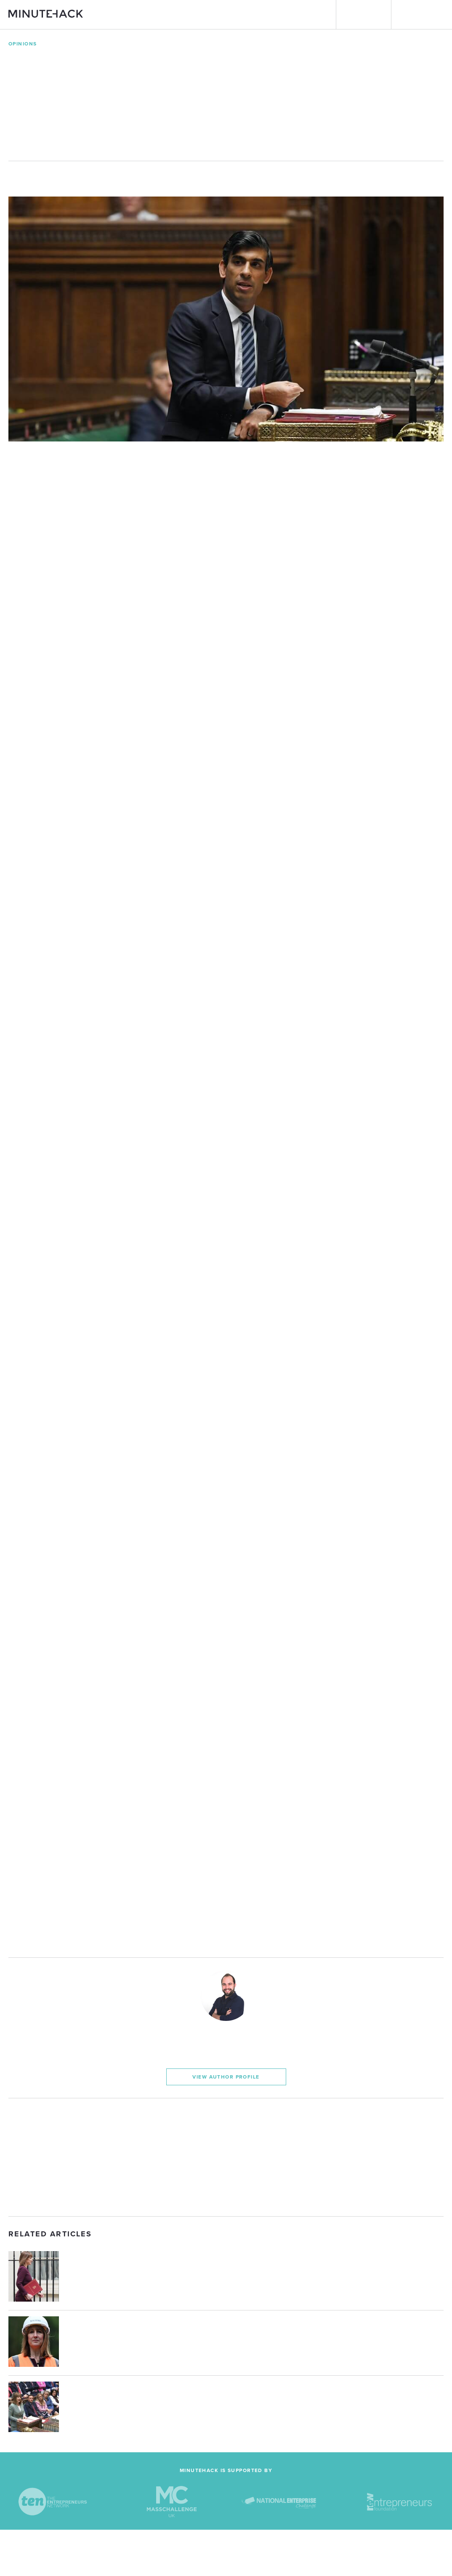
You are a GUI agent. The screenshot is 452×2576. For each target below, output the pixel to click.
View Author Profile (225, 2077)
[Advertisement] (226, 2157)
